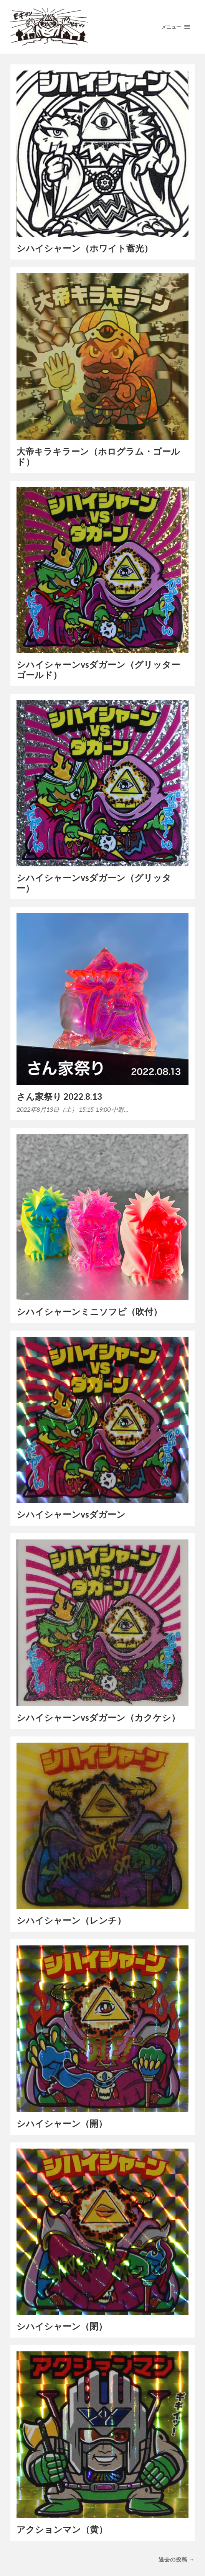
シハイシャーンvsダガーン (71, 1514)
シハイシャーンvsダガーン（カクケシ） (98, 1717)
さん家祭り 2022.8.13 (59, 1096)
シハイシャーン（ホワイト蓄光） (85, 248)
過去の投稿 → (177, 2559)
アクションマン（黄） (62, 2529)
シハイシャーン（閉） (62, 2326)
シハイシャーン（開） (62, 2123)
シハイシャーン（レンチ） (71, 1920)
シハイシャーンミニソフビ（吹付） (89, 1311)
